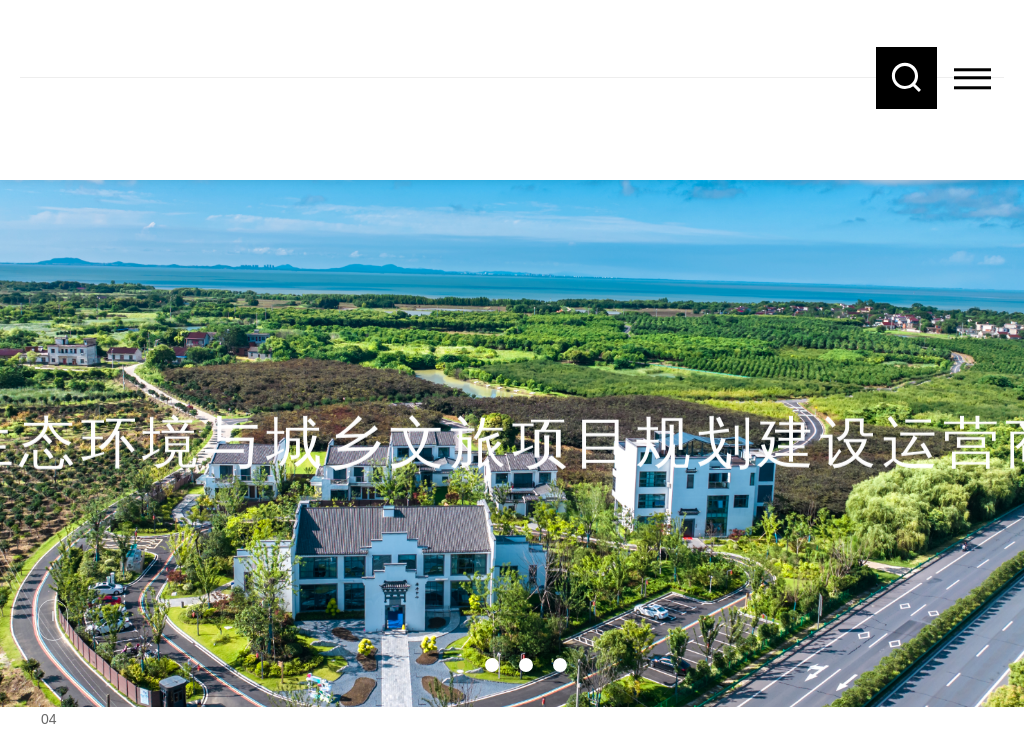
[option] (512, 400)
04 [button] (560, 665)
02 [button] (492, 665)
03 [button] (526, 665)
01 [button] (461, 665)
